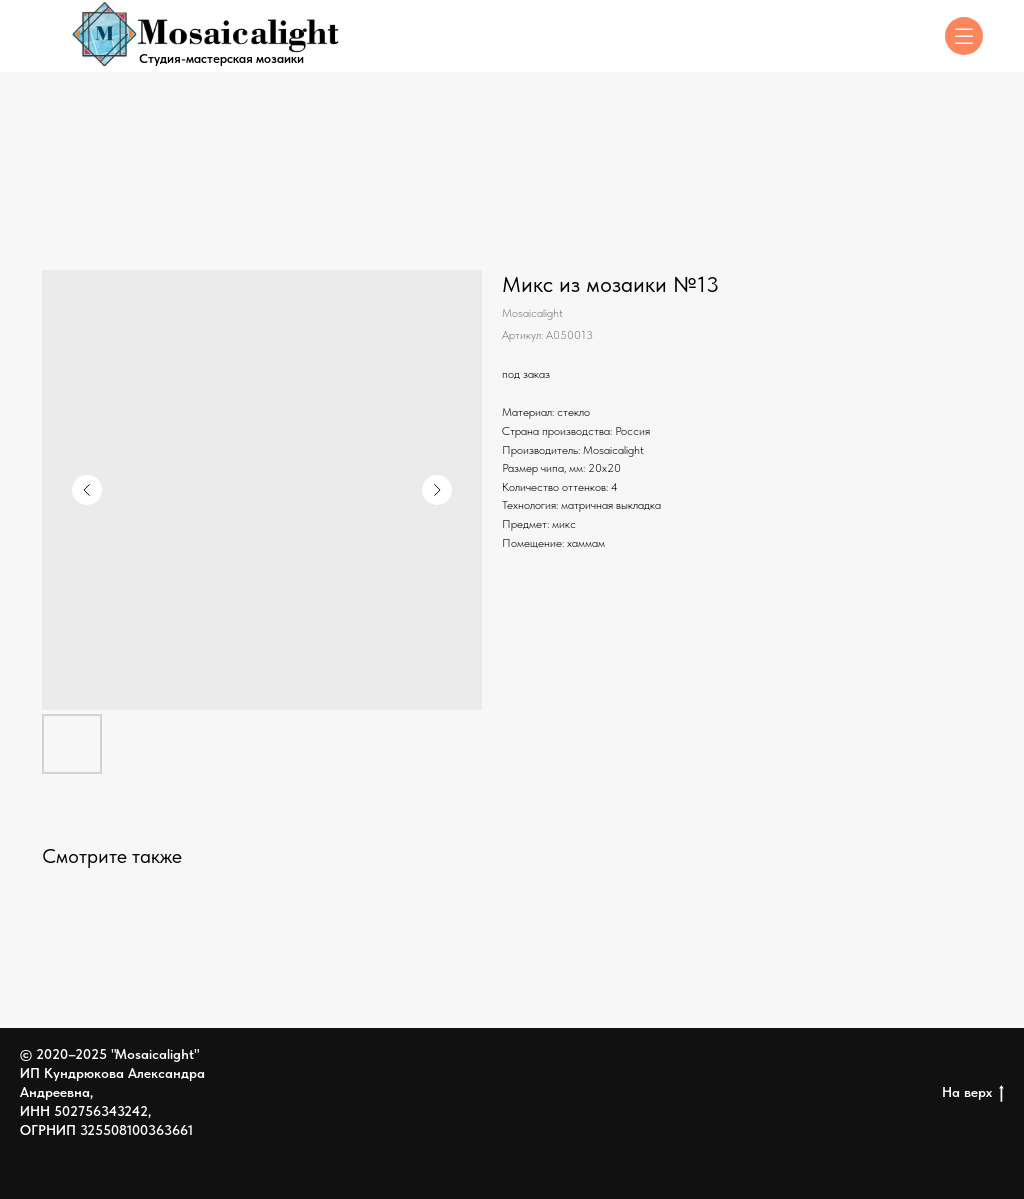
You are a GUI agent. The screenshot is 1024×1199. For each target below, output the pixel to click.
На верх (973, 1093)
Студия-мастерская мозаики (221, 58)
